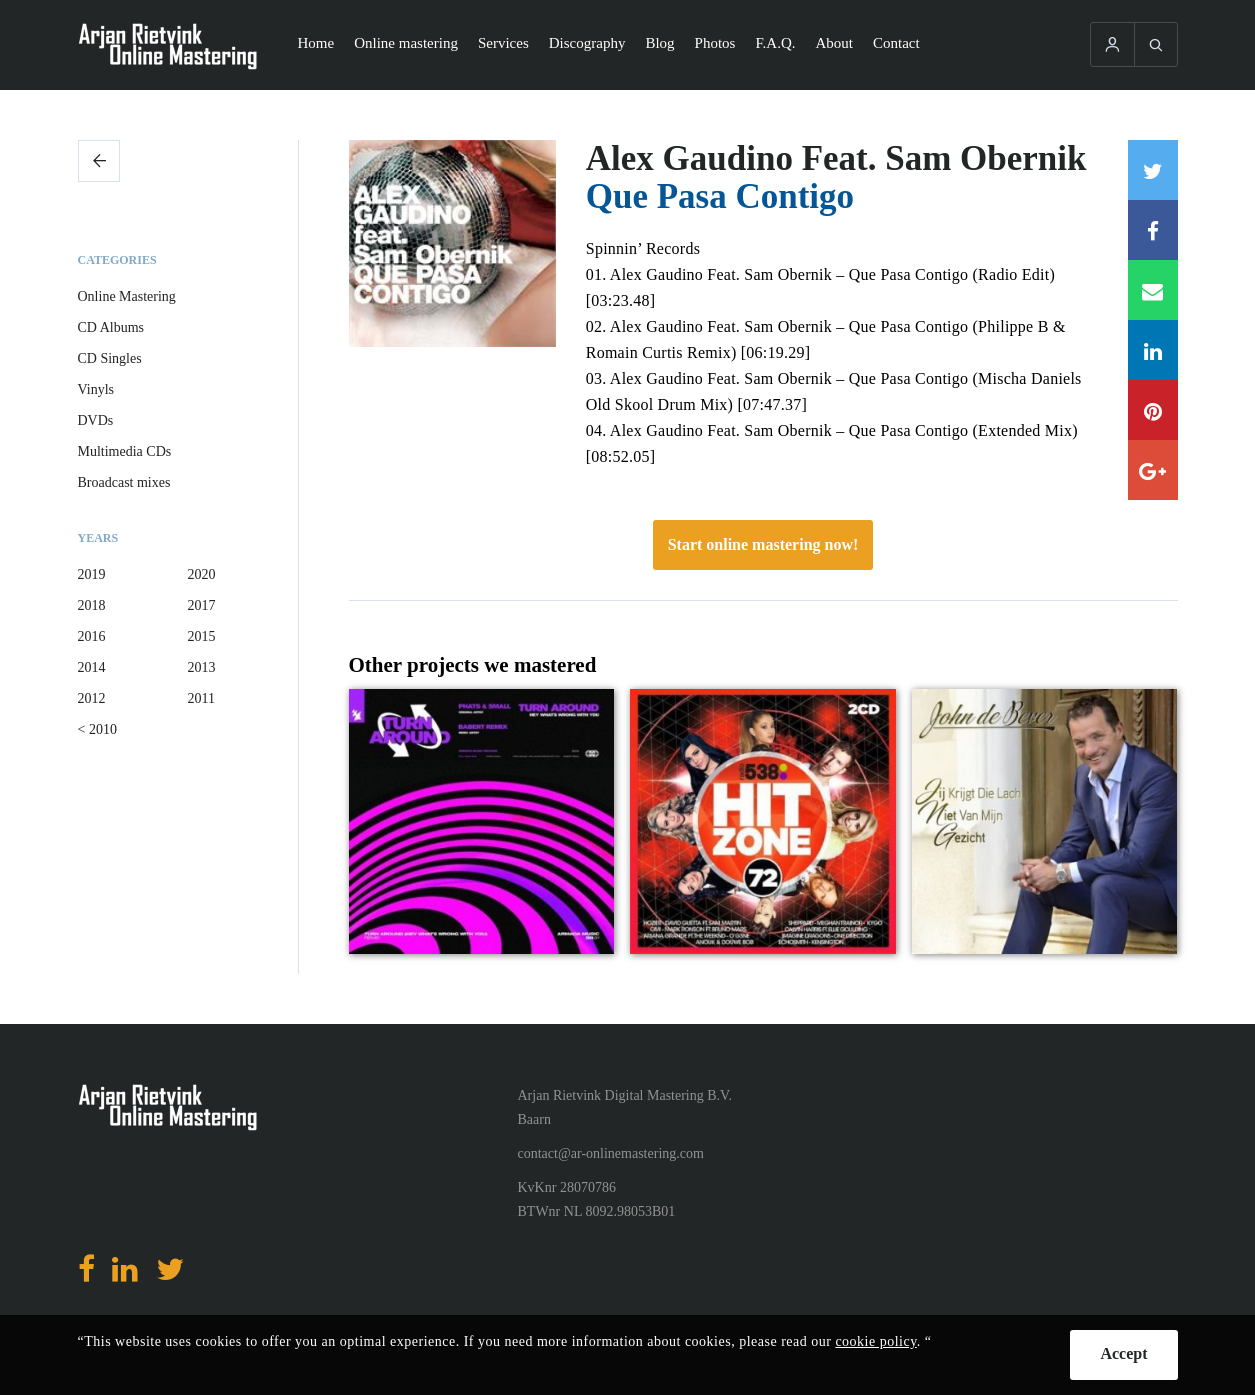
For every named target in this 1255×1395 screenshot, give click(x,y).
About (835, 43)
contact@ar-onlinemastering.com (611, 1153)
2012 (92, 698)
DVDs (96, 420)
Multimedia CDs (125, 451)
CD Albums (111, 327)
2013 (202, 667)
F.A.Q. (775, 43)
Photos (715, 43)
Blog (659, 43)
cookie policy (875, 1341)
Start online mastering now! (763, 544)
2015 (202, 636)
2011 (201, 698)
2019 (92, 574)
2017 (202, 605)
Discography (587, 43)
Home (316, 43)
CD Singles (110, 358)
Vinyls (96, 389)
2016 (92, 636)
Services (503, 43)
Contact (896, 43)
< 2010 (97, 729)
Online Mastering (127, 296)
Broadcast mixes (124, 482)
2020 (202, 574)
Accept (1123, 1353)
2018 (92, 605)
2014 (92, 667)
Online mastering (406, 43)
